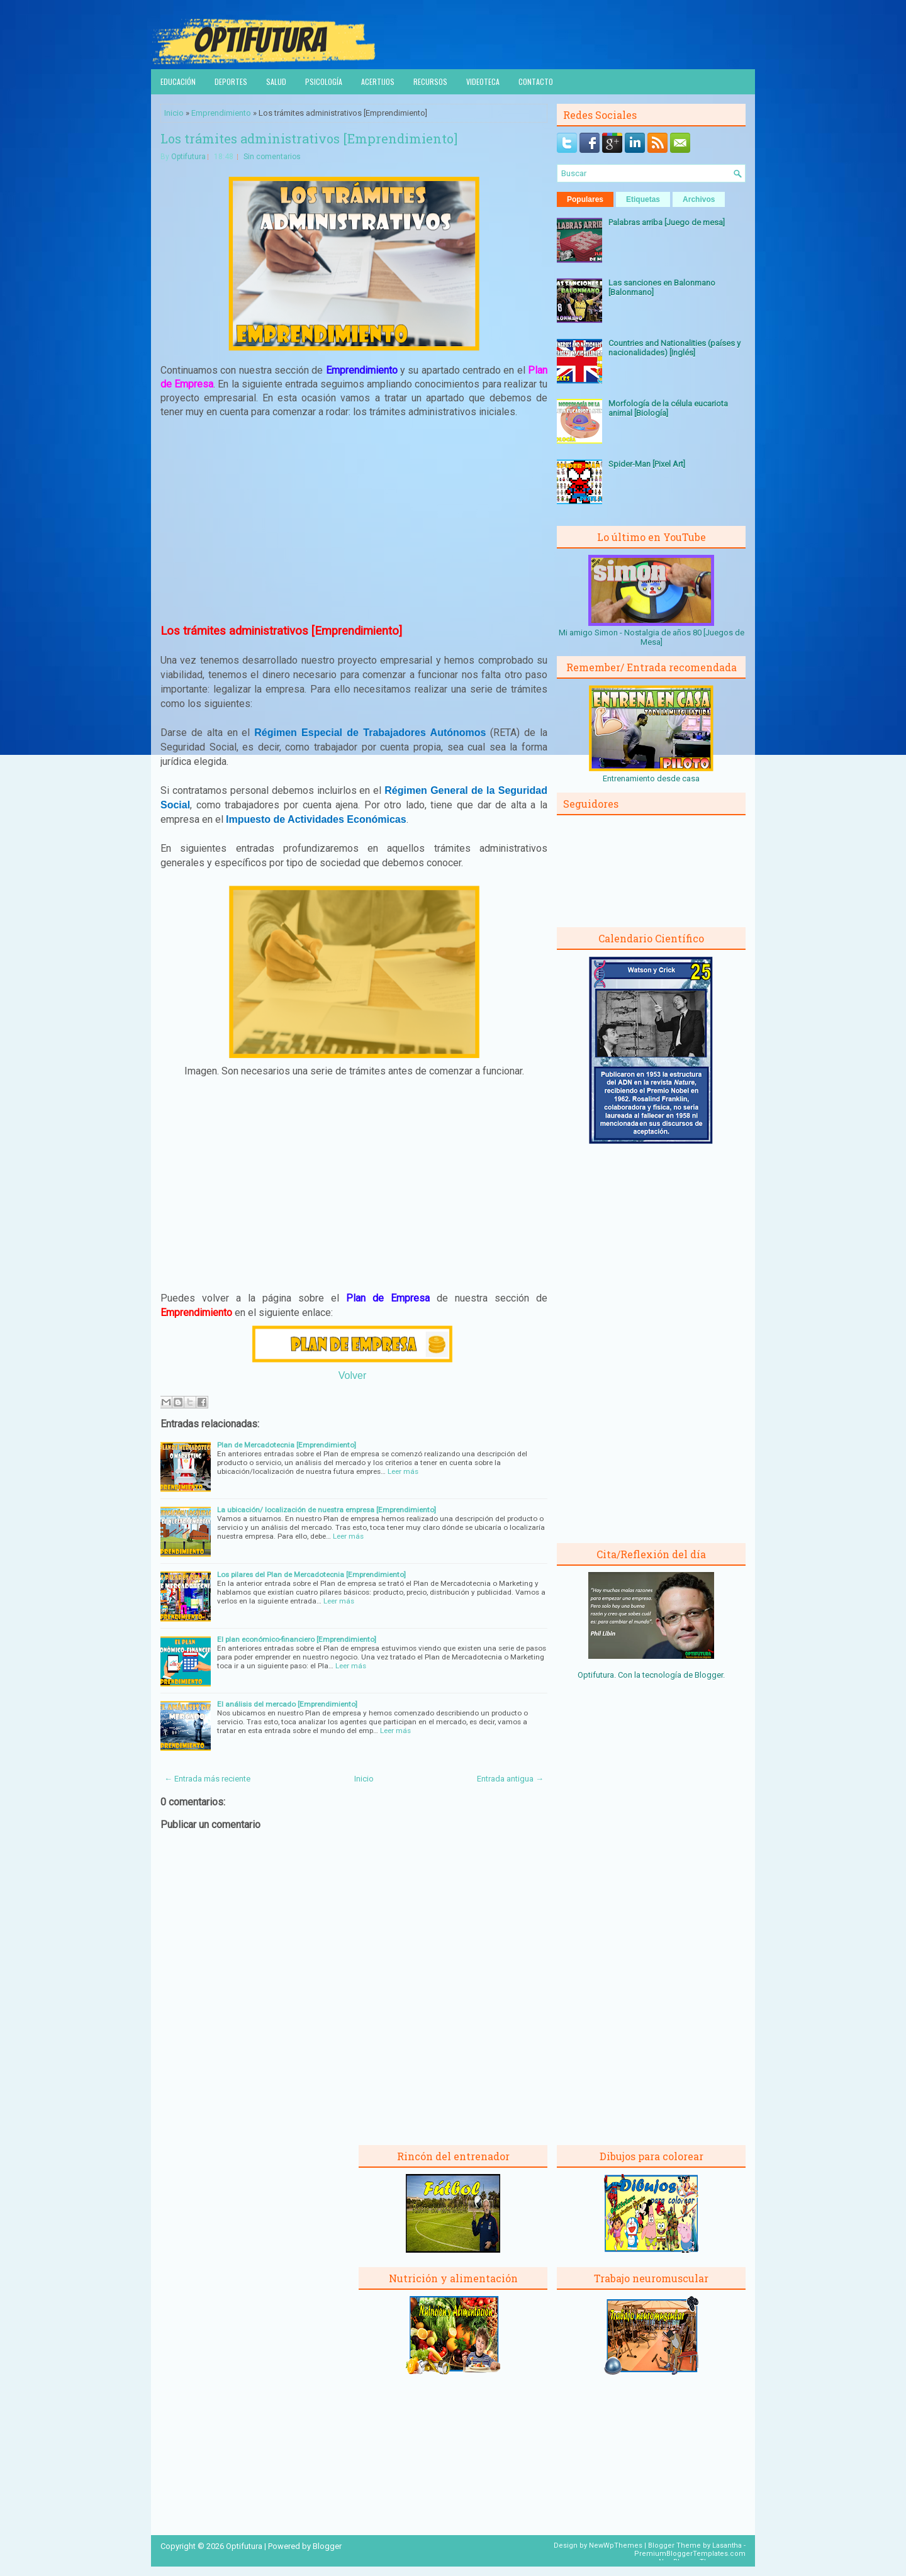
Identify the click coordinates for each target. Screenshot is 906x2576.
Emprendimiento (221, 113)
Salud (276, 81)
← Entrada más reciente (207, 1778)
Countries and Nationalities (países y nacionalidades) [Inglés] (674, 347)
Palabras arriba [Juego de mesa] (666, 222)
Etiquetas (643, 199)
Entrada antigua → (510, 1778)
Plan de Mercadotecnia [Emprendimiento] (286, 1445)
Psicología (323, 81)
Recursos (430, 81)
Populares (585, 199)
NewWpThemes (615, 2545)
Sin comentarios (272, 156)
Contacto (535, 81)
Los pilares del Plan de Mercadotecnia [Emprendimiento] (311, 1574)
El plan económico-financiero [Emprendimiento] (296, 1639)
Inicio (174, 113)
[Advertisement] (354, 521)
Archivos (699, 199)
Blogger (709, 1675)
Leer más (403, 1471)
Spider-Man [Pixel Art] (646, 464)
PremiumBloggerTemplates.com (690, 2554)
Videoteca (483, 81)
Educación (178, 81)
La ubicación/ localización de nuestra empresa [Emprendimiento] (326, 1509)
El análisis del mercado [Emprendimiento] (287, 1704)
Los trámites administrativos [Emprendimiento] (308, 138)
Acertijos (377, 81)
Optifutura (188, 156)
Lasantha (727, 2545)
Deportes (231, 81)
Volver (352, 1375)
